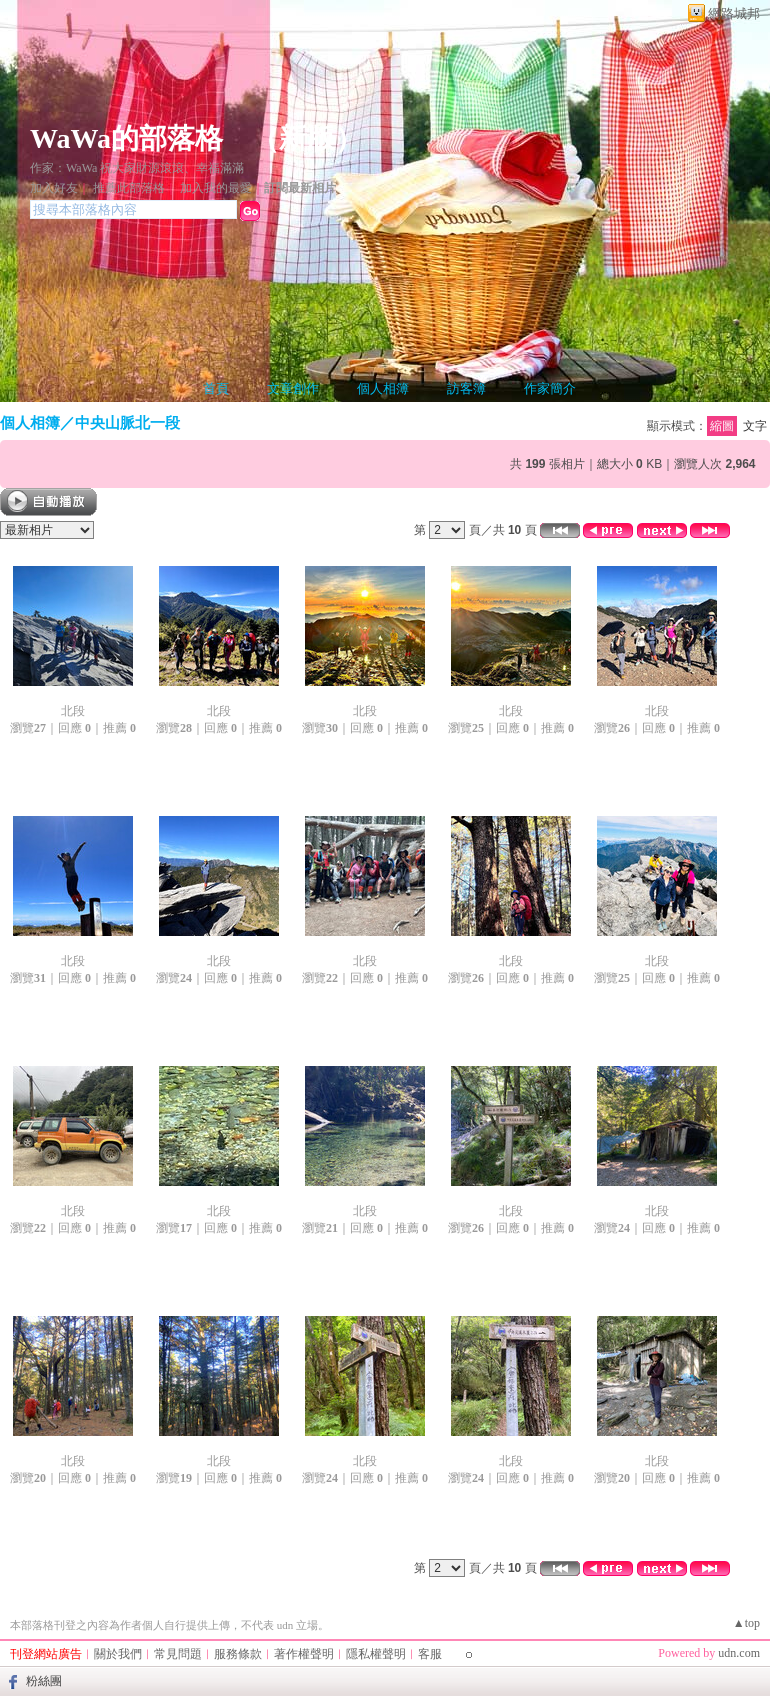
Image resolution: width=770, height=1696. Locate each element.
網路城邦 (734, 13)
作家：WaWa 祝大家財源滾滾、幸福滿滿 (137, 168)
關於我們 (118, 1654)
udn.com (739, 1653)
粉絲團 (44, 1681)
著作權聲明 (304, 1654)
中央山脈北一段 (127, 422)
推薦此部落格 (129, 188)
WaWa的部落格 (126, 138)
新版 (307, 138)
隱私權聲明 (376, 1654)
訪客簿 (466, 388)
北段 (73, 711)
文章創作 (293, 388)
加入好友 (54, 188)
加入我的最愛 (216, 188)
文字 (755, 426)
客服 (430, 1654)
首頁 (216, 388)
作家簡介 (550, 388)
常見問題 (178, 1654)
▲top (746, 1623)
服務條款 (238, 1654)
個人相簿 (383, 388)
